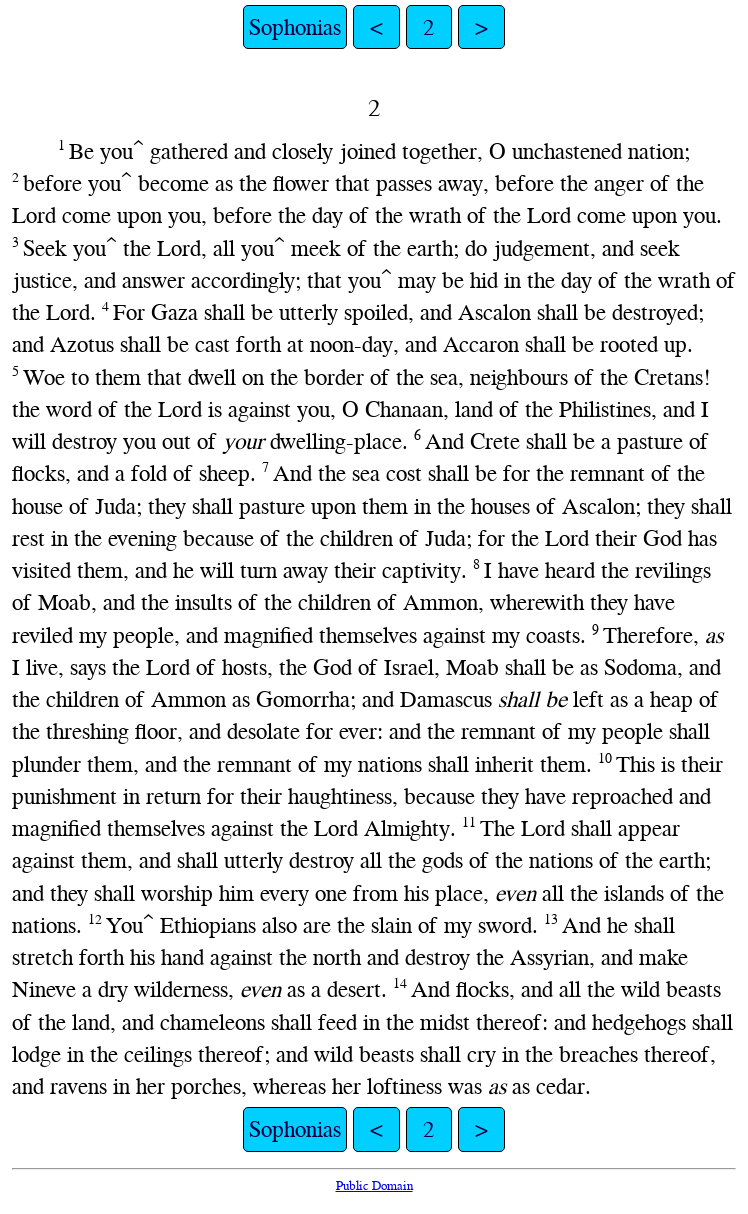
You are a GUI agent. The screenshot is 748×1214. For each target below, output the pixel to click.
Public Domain (374, 1185)
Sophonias (295, 27)
